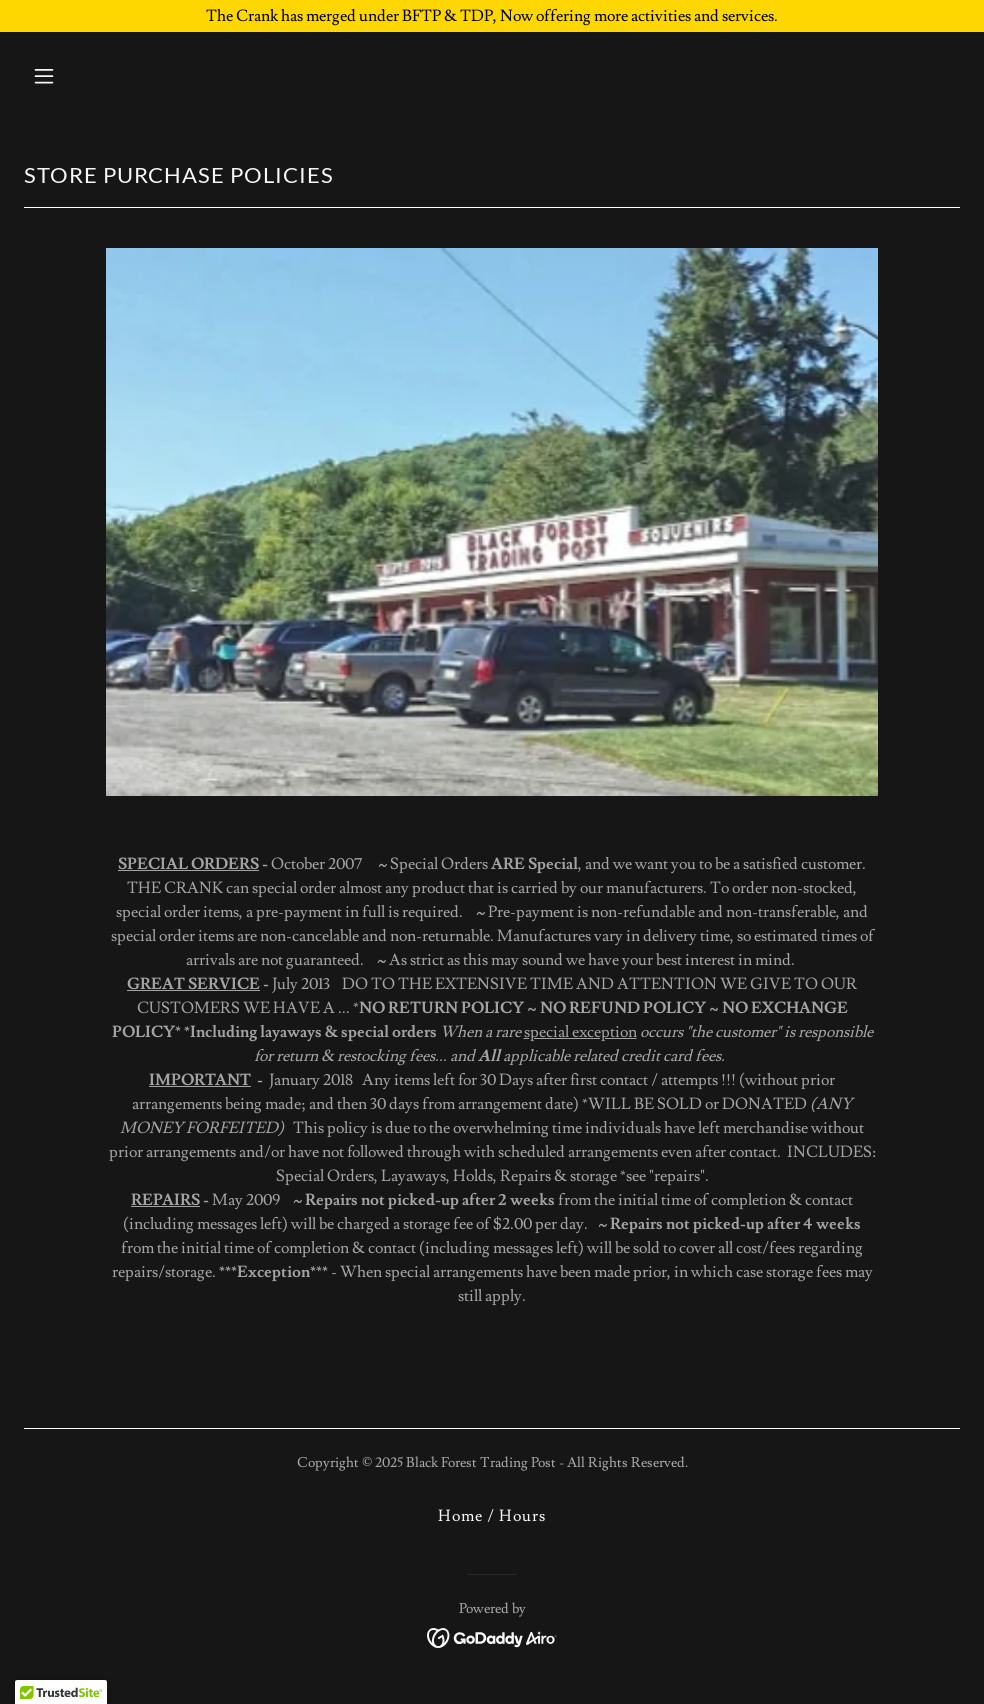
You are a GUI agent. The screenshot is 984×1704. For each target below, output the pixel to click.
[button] (131, 76)
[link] (492, 1634)
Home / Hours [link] (492, 1516)
